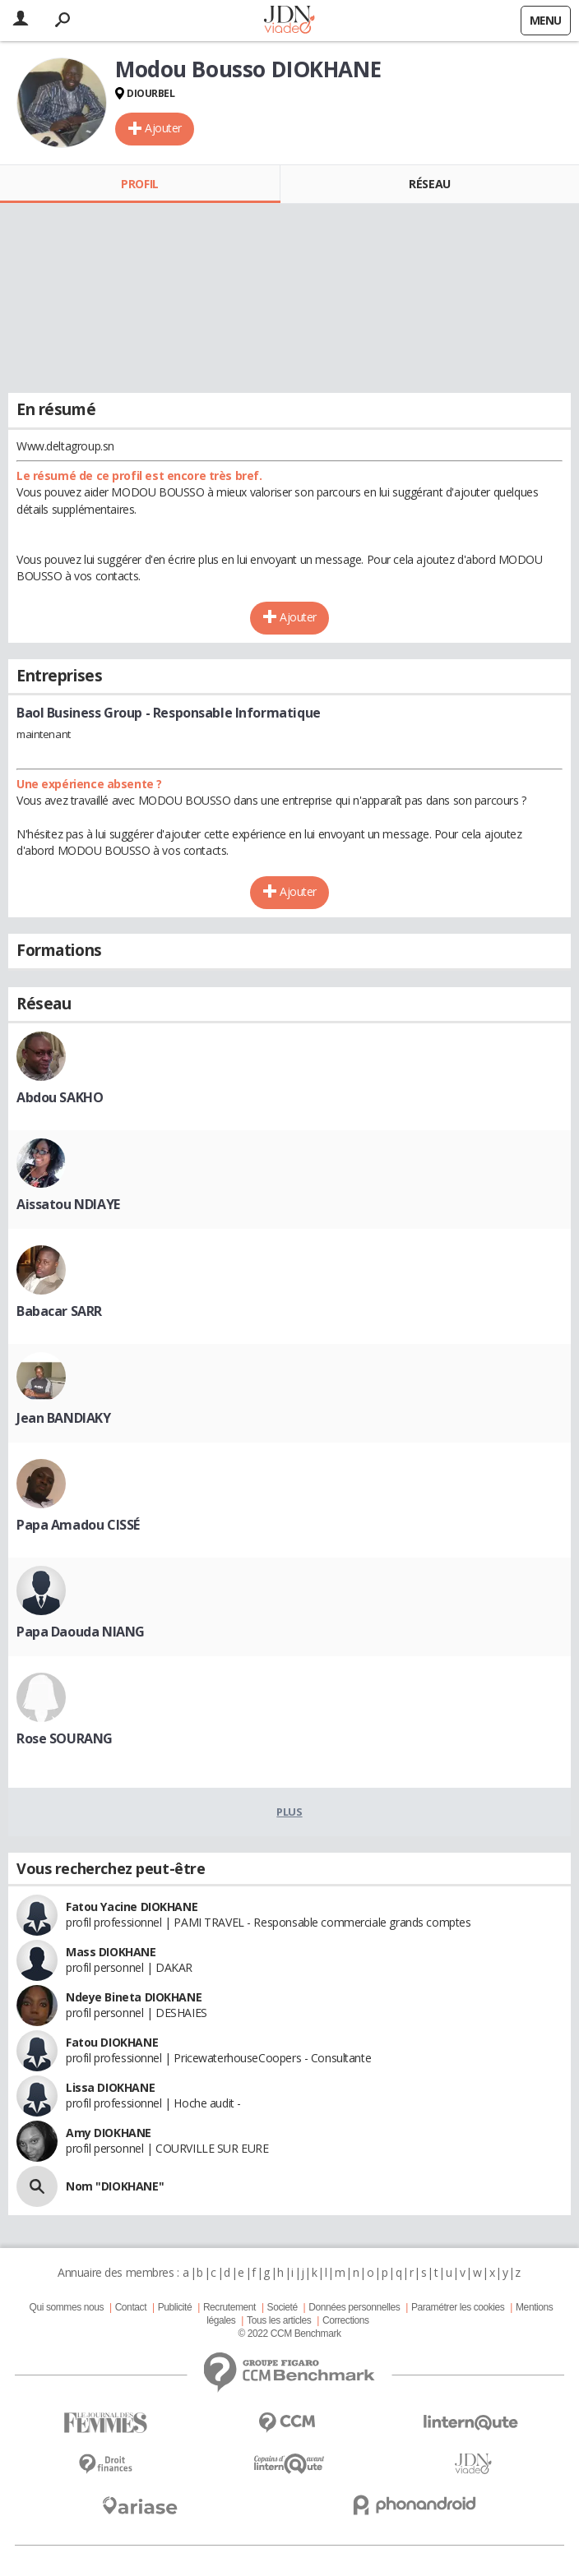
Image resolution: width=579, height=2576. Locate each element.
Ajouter (163, 128)
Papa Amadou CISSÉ (78, 1525)
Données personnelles (354, 2307)
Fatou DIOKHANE (112, 2042)
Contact (130, 2307)
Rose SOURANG (64, 1738)
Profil (139, 184)
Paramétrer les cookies (457, 2307)
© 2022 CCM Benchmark (289, 2333)
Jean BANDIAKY (63, 1418)
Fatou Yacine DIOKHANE (131, 1906)
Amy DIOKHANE (108, 2132)
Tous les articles (279, 2320)
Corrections (345, 2320)
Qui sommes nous (67, 2307)
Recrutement (229, 2307)
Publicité (175, 2307)
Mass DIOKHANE (111, 1952)
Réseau (429, 184)
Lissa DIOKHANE (110, 2087)
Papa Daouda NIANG (80, 1632)
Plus (289, 1811)
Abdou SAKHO (59, 1097)
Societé (282, 2307)
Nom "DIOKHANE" (115, 2186)
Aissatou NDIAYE (68, 1204)
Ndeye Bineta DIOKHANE (133, 1997)
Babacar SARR (59, 1311)
